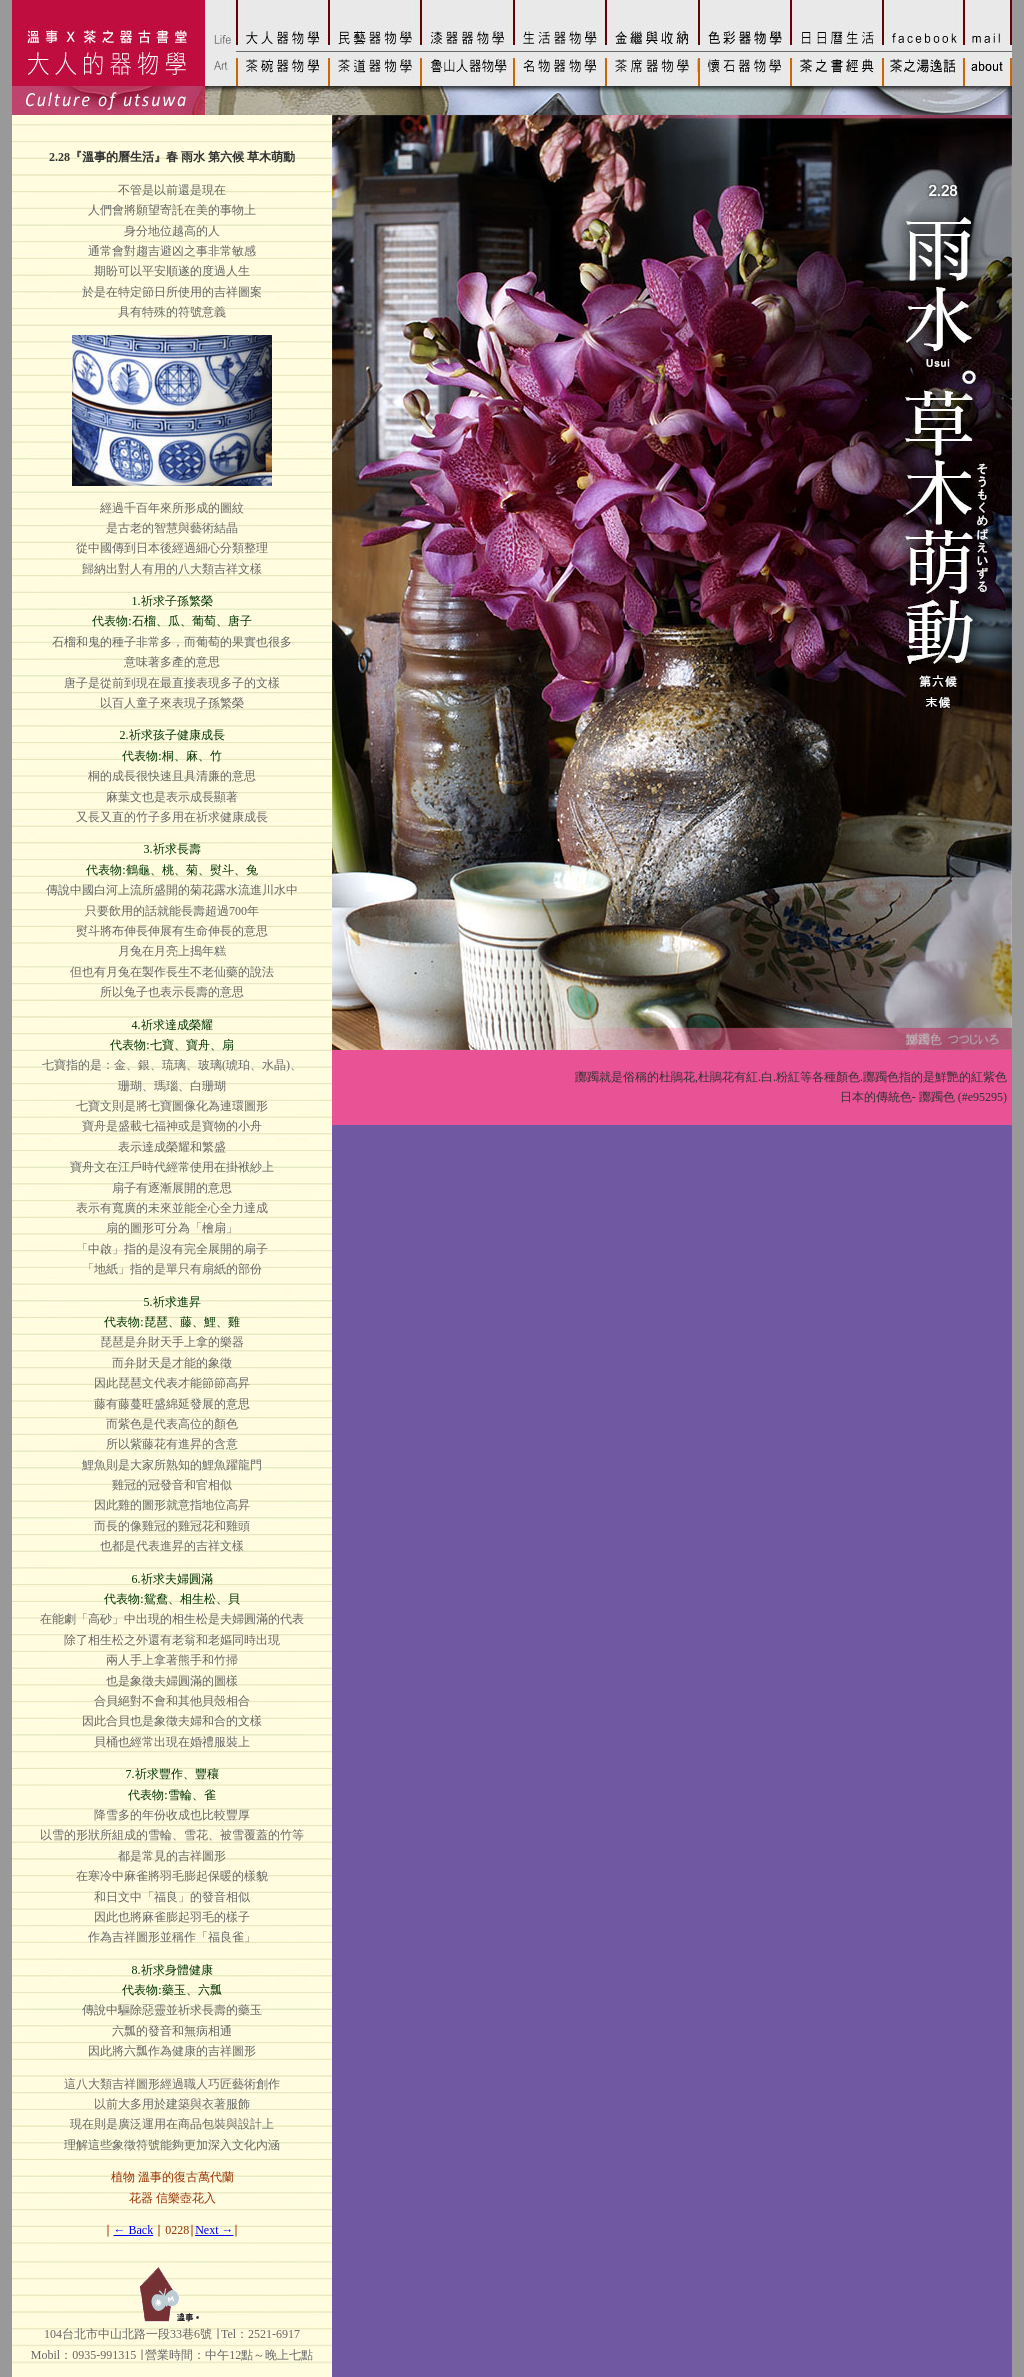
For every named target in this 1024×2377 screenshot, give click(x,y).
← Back (134, 2230)
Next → (214, 2230)
